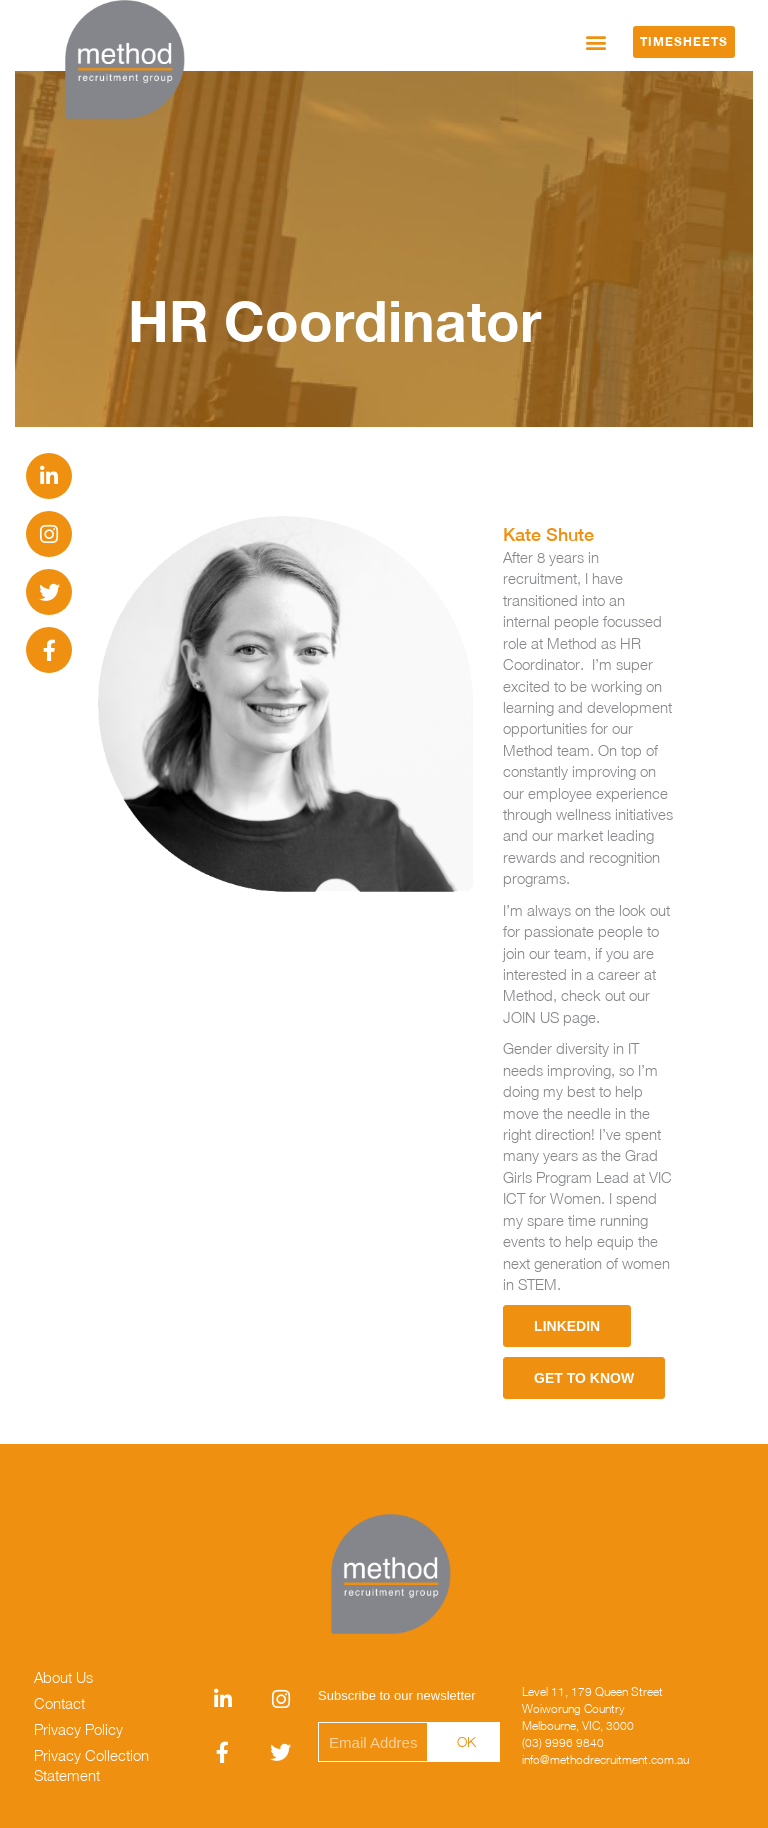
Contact (59, 1703)
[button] (596, 41)
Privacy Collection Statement (91, 1765)
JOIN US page (549, 1017)
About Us (63, 1677)
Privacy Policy (78, 1729)
